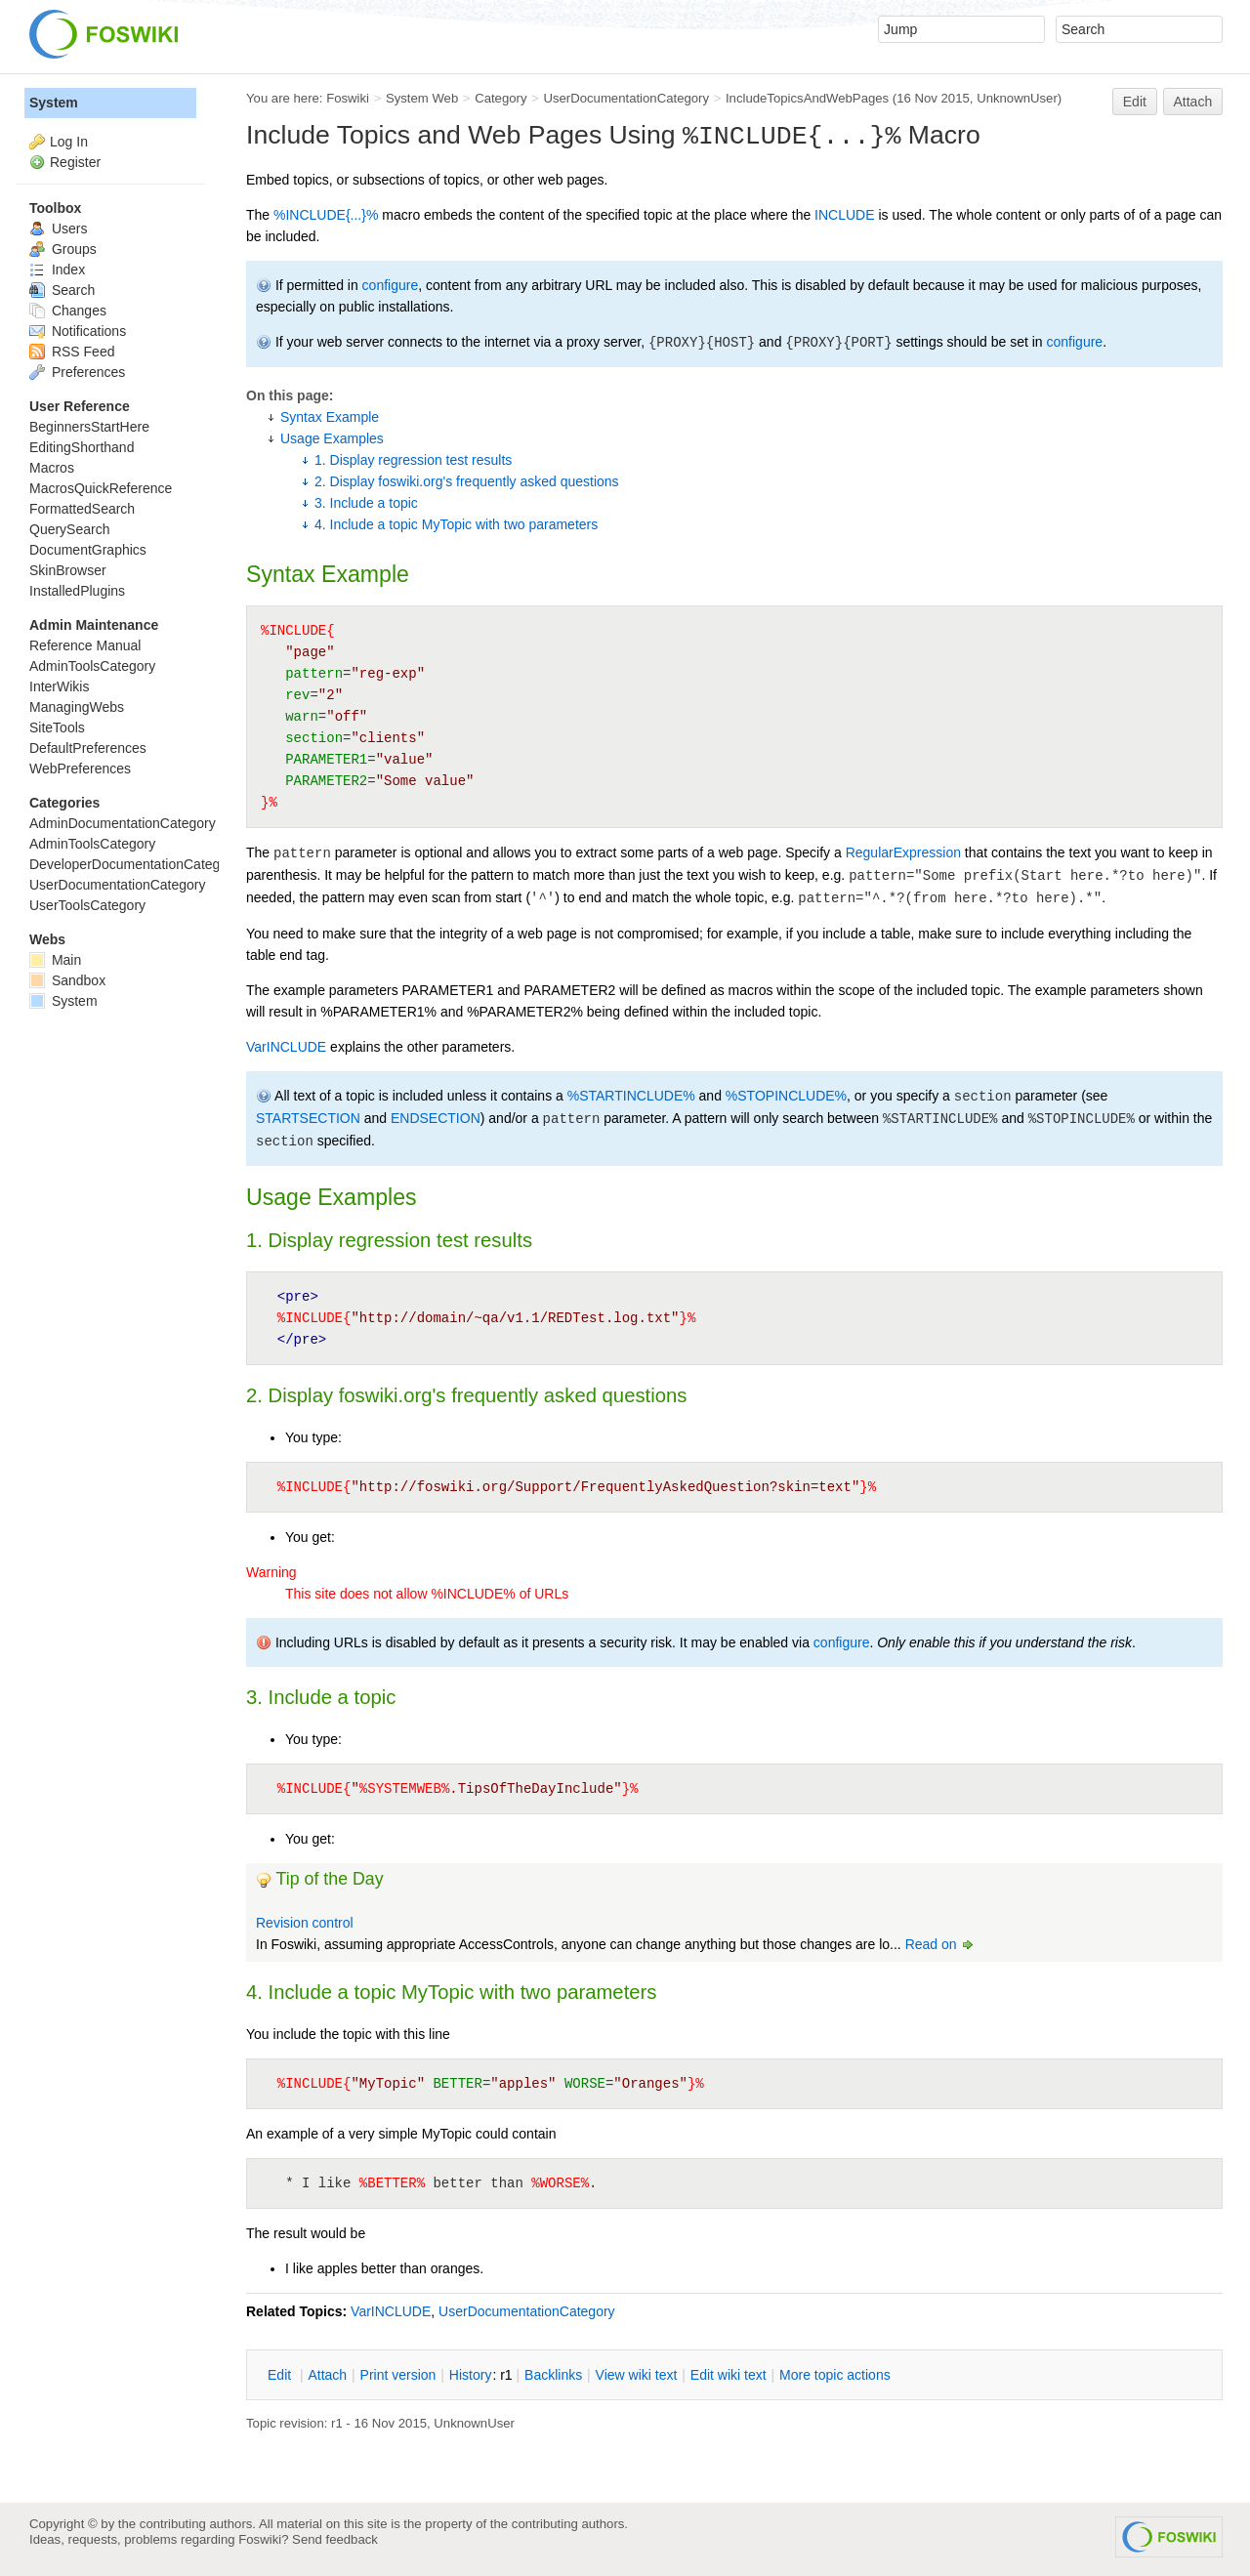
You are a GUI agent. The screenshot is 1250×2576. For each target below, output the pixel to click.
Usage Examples (332, 438)
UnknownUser (1017, 98)
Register (75, 162)
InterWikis (59, 686)
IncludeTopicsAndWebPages (807, 98)
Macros (51, 468)
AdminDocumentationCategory (122, 823)
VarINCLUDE (286, 1047)
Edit (1134, 101)
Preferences (77, 372)
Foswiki (347, 98)
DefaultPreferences (87, 748)
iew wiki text (637, 2375)
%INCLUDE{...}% (325, 215)
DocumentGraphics (87, 550)
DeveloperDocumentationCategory (134, 864)
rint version (398, 2375)
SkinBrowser (67, 570)
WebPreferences (80, 768)
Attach (1193, 101)
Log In (69, 141)
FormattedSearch (82, 509)
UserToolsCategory (87, 905)
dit (281, 2375)
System (53, 102)
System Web (422, 98)
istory (470, 2375)
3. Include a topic (366, 503)
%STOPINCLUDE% (786, 1095)
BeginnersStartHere (89, 427)
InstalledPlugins (77, 591)
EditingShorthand (81, 447)
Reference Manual (85, 645)
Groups (63, 249)
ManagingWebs (76, 707)
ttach (327, 2375)
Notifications (77, 331)
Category (500, 98)
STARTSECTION (308, 1118)
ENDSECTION (435, 1118)
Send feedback (335, 2539)
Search (62, 290)
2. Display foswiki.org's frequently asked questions (466, 481)
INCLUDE (844, 215)
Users (58, 228)
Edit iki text (728, 2375)
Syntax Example (329, 417)
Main (55, 960)
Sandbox (67, 980)
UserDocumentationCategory (626, 98)
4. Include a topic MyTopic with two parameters (456, 524)
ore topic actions (835, 2375)
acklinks (553, 2375)
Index (57, 269)
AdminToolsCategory (92, 666)
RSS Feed (71, 351)
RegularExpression (903, 852)
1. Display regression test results (413, 460)
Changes (67, 310)
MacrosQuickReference (100, 488)
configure (390, 285)
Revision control (305, 1923)
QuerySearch (69, 529)
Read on (941, 1944)
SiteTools (57, 727)
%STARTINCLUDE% (631, 1095)
